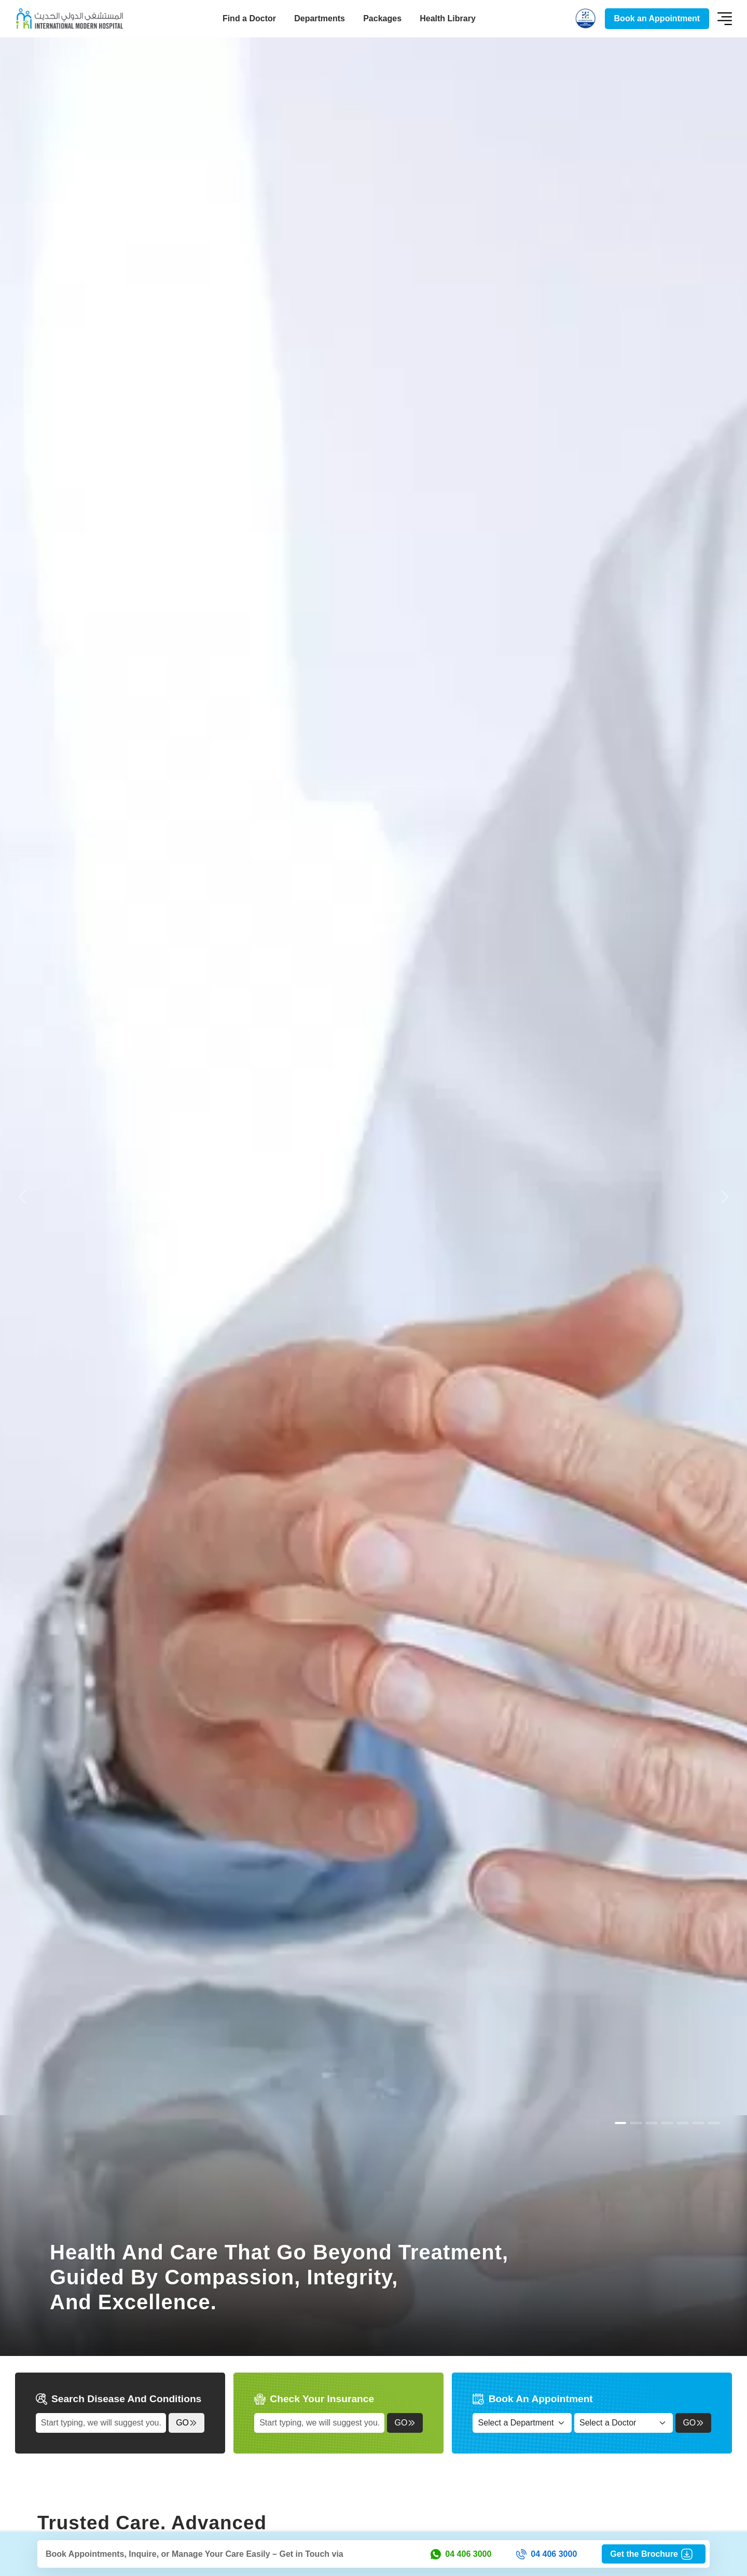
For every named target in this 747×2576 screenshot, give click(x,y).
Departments (319, 18)
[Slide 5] (698, 2123)
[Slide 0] (620, 2123)
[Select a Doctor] (623, 2423)
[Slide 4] (682, 2123)
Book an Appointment (657, 18)
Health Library (448, 18)
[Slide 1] (636, 2123)
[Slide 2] (651, 2123)
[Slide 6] (714, 2123)
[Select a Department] (522, 2423)
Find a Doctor (249, 18)
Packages (382, 18)
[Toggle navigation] (724, 18)
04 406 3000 (461, 2554)
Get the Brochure (653, 2554)
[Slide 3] (667, 2123)
